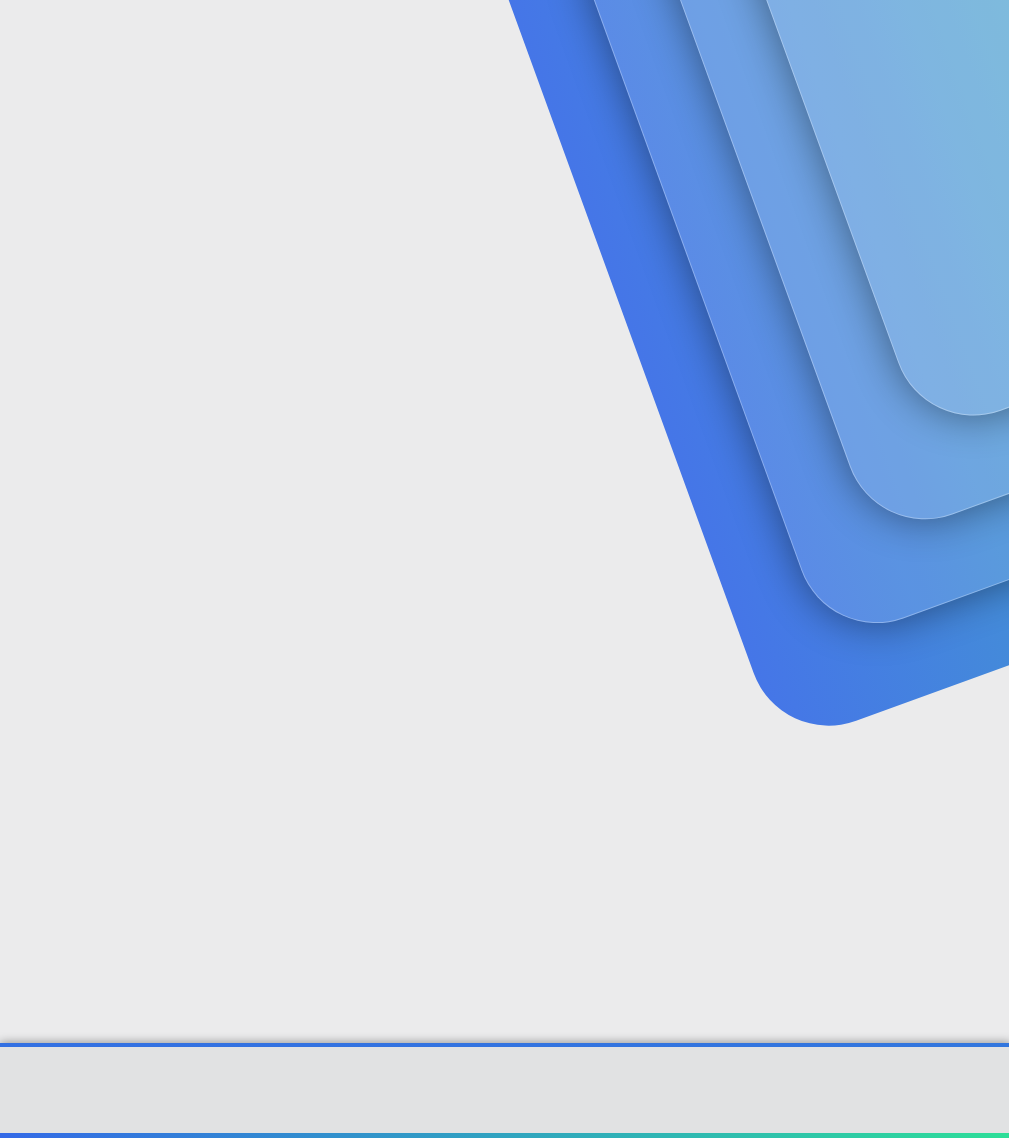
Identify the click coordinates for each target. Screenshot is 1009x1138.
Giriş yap (769, 166)
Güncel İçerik (527, 40)
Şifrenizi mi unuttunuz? (332, 673)
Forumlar (405, 40)
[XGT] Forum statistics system (505, 1115)
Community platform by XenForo (504, 1099)
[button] (452, 40)
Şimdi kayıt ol (909, 166)
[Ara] (733, 40)
